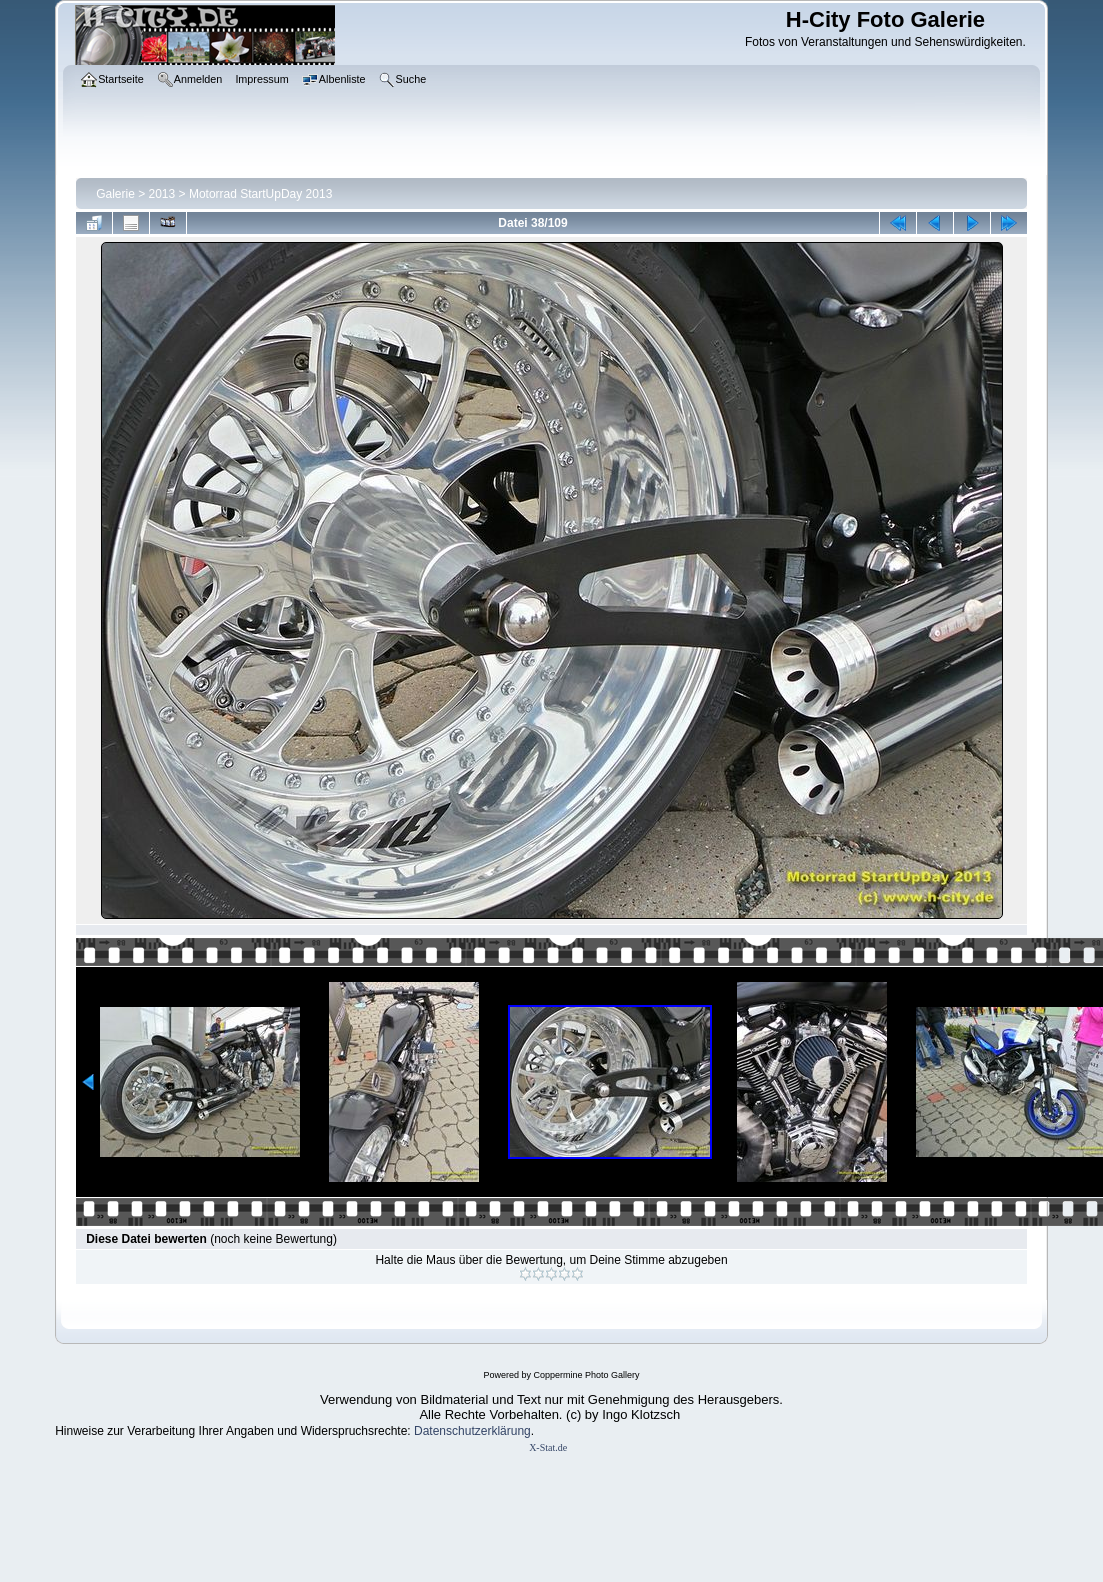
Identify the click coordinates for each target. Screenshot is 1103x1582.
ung (521, 1431)
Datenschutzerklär (462, 1431)
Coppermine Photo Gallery (586, 1375)
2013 (162, 194)
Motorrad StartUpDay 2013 (260, 194)
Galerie (115, 194)
